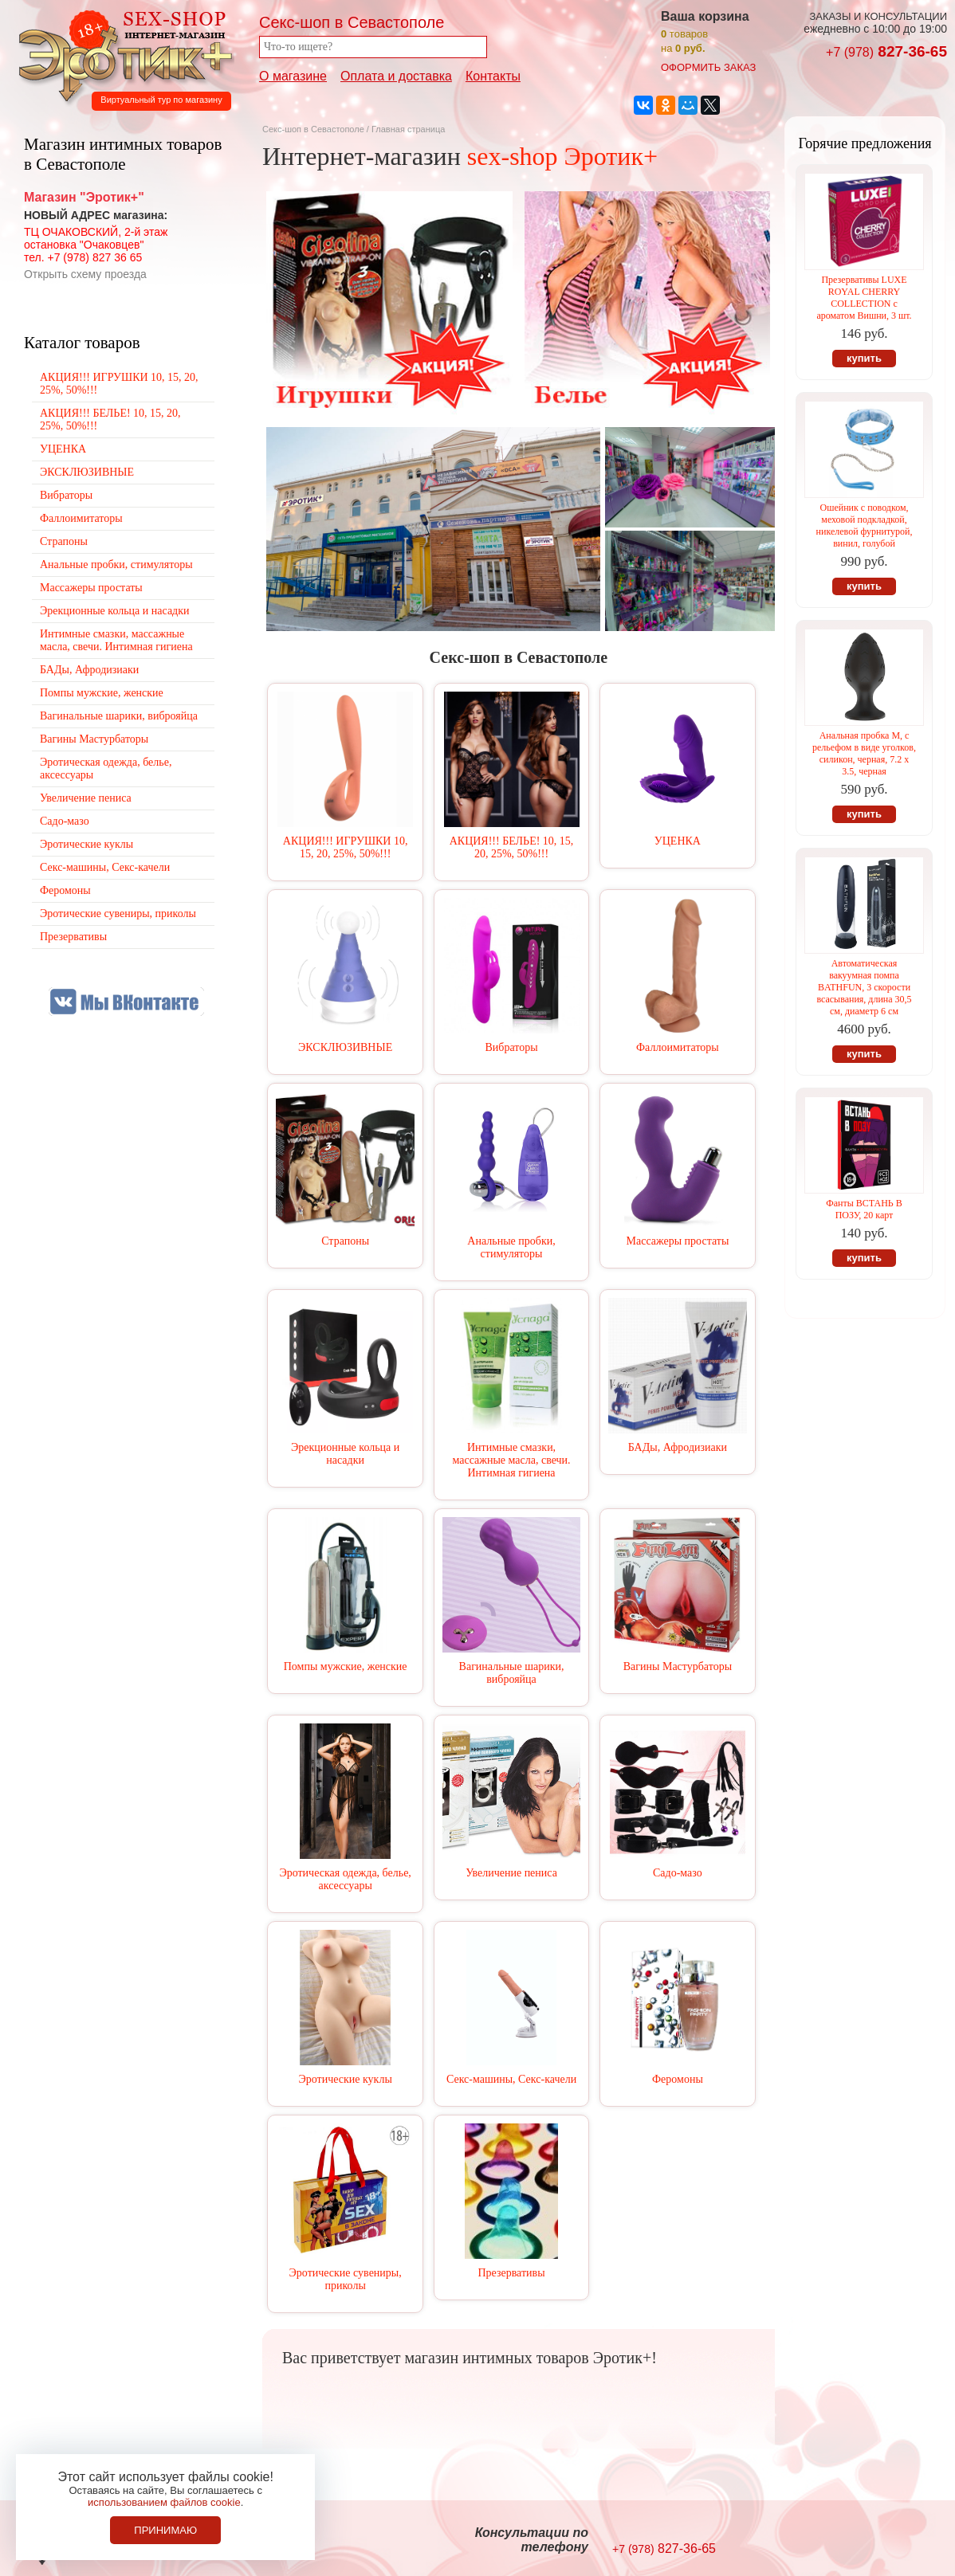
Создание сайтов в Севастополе (892, 2541)
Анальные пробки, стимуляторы (511, 1247)
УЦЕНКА (677, 841)
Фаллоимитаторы (677, 1047)
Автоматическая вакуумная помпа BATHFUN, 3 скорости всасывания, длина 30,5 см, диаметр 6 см (863, 987)
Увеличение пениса (511, 1873)
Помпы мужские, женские (345, 1666)
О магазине (293, 76)
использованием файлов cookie (164, 2502)
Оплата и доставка (396, 76)
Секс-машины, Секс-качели (511, 2079)
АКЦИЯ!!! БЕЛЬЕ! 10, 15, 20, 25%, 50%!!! (512, 847)
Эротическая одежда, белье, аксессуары (345, 1879)
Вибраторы (511, 1047)
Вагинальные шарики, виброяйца (511, 1672)
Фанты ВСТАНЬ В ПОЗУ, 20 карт (864, 1209)
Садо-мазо (677, 1873)
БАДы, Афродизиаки (677, 1447)
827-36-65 (886, 51)
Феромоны (677, 2079)
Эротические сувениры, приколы (345, 2279)
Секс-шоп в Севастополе (313, 129)
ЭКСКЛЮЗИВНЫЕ (345, 1047)
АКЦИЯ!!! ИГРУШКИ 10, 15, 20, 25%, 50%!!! (345, 847)
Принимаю (165, 2530)
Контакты (493, 76)
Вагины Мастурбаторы (677, 1666)
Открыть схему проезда (85, 274)
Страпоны (345, 1241)
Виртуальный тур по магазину (161, 99)
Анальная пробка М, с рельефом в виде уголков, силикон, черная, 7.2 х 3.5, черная (864, 753)
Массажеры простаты (678, 1241)
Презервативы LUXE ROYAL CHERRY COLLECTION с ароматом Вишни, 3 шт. (863, 297)
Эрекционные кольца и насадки (345, 1453)
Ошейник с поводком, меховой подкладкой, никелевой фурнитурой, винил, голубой (864, 525)
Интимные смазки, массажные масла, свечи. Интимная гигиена (511, 1460)
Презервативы (511, 2273)
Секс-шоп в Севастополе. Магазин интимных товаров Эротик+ (121, 54)
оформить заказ (708, 67)
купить (864, 358)
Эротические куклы (345, 2079)
